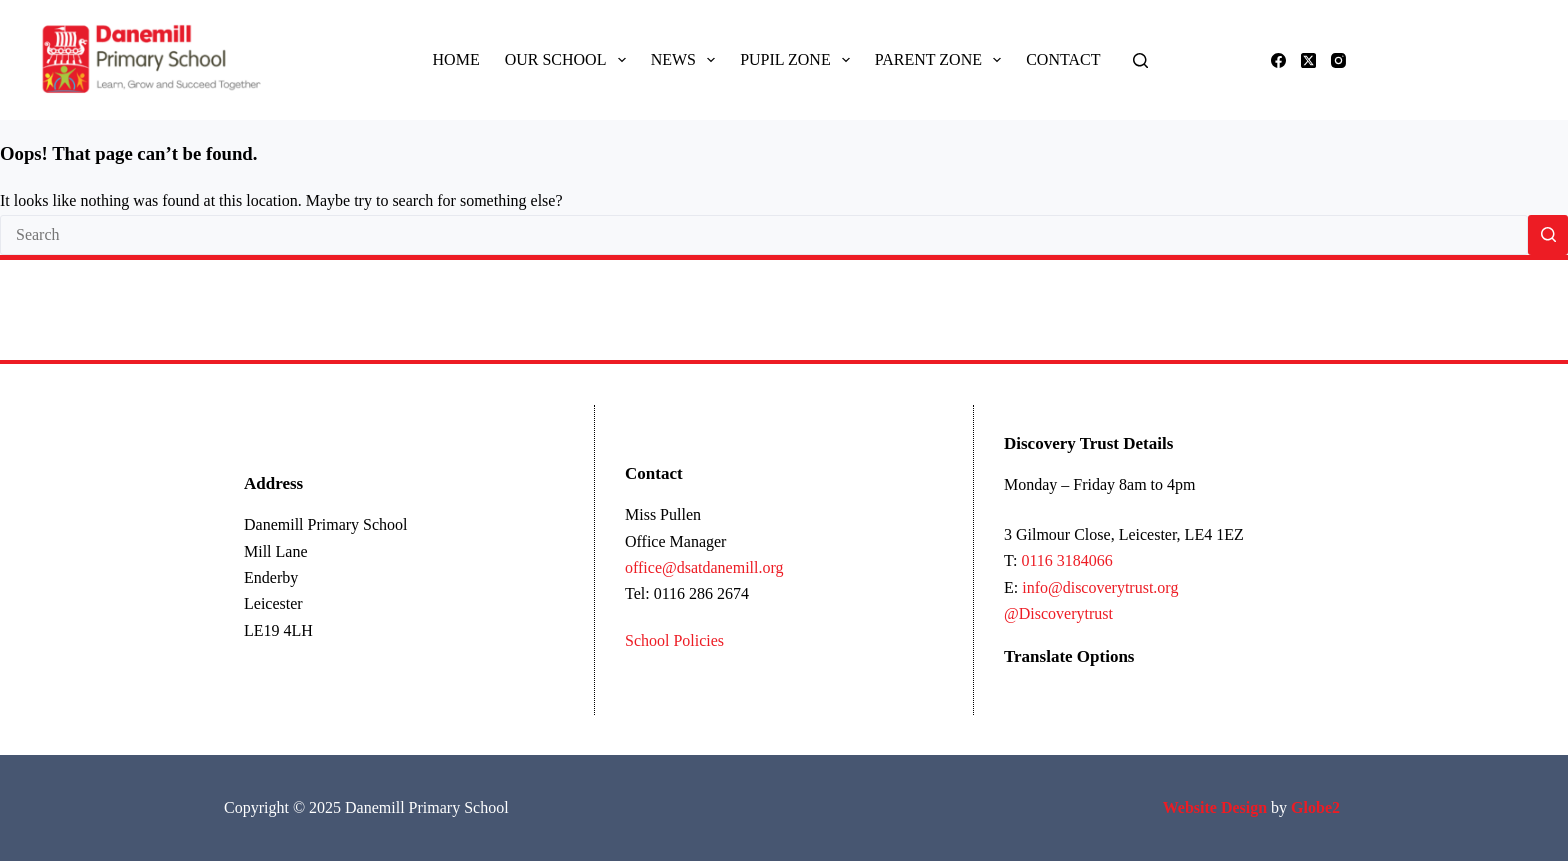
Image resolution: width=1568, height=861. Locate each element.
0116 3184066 (1066, 560)
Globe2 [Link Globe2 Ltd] (1317, 807)
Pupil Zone (799, 60)
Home (456, 59)
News (687, 60)
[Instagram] (1338, 60)
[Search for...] (764, 235)
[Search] (1140, 60)
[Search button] (1548, 235)
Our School (569, 60)
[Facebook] (1278, 60)
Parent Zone (942, 60)
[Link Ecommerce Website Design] (1215, 807)
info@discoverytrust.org (1100, 587)
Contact (1063, 59)
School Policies (674, 640)
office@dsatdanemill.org (704, 567)
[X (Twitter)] (1308, 60)
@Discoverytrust (1058, 613)
